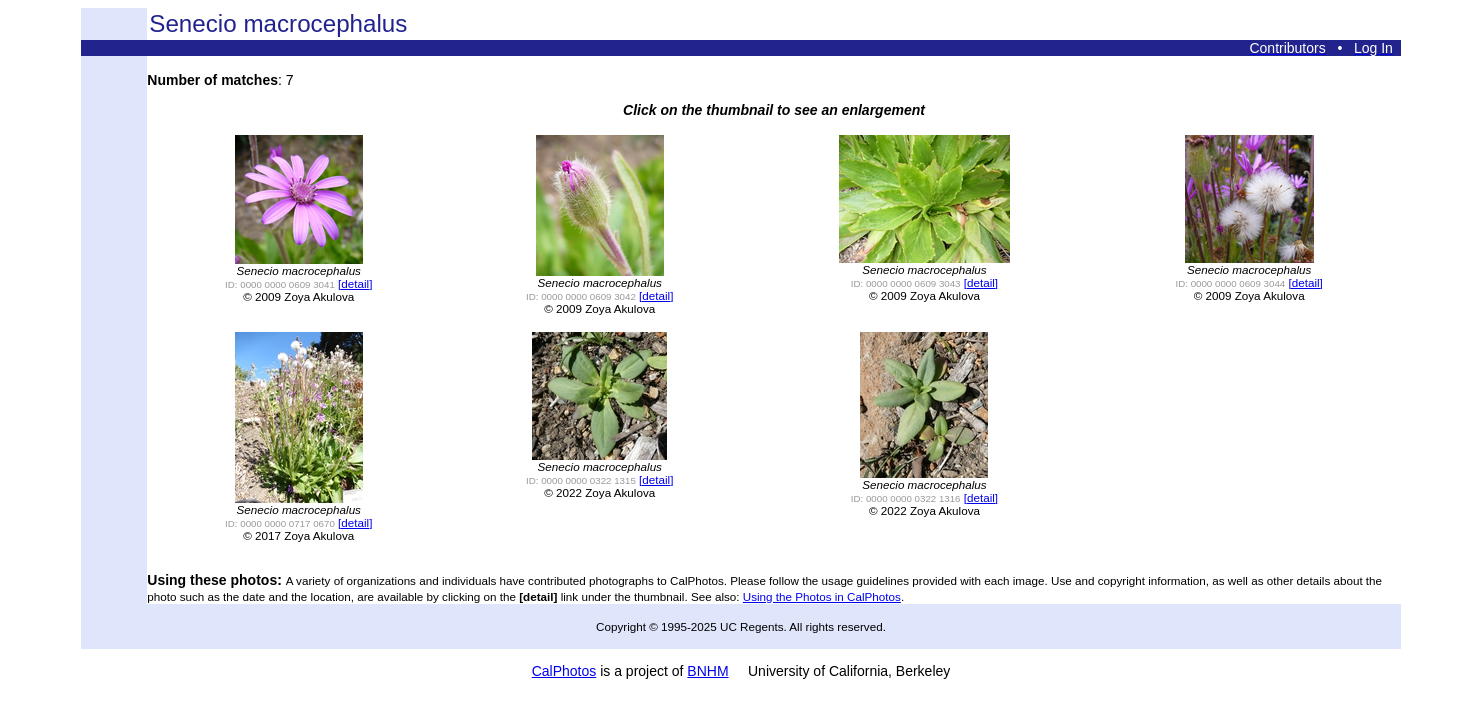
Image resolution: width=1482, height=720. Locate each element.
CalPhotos (564, 671)
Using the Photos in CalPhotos (822, 596)
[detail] (355, 283)
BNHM (707, 671)
